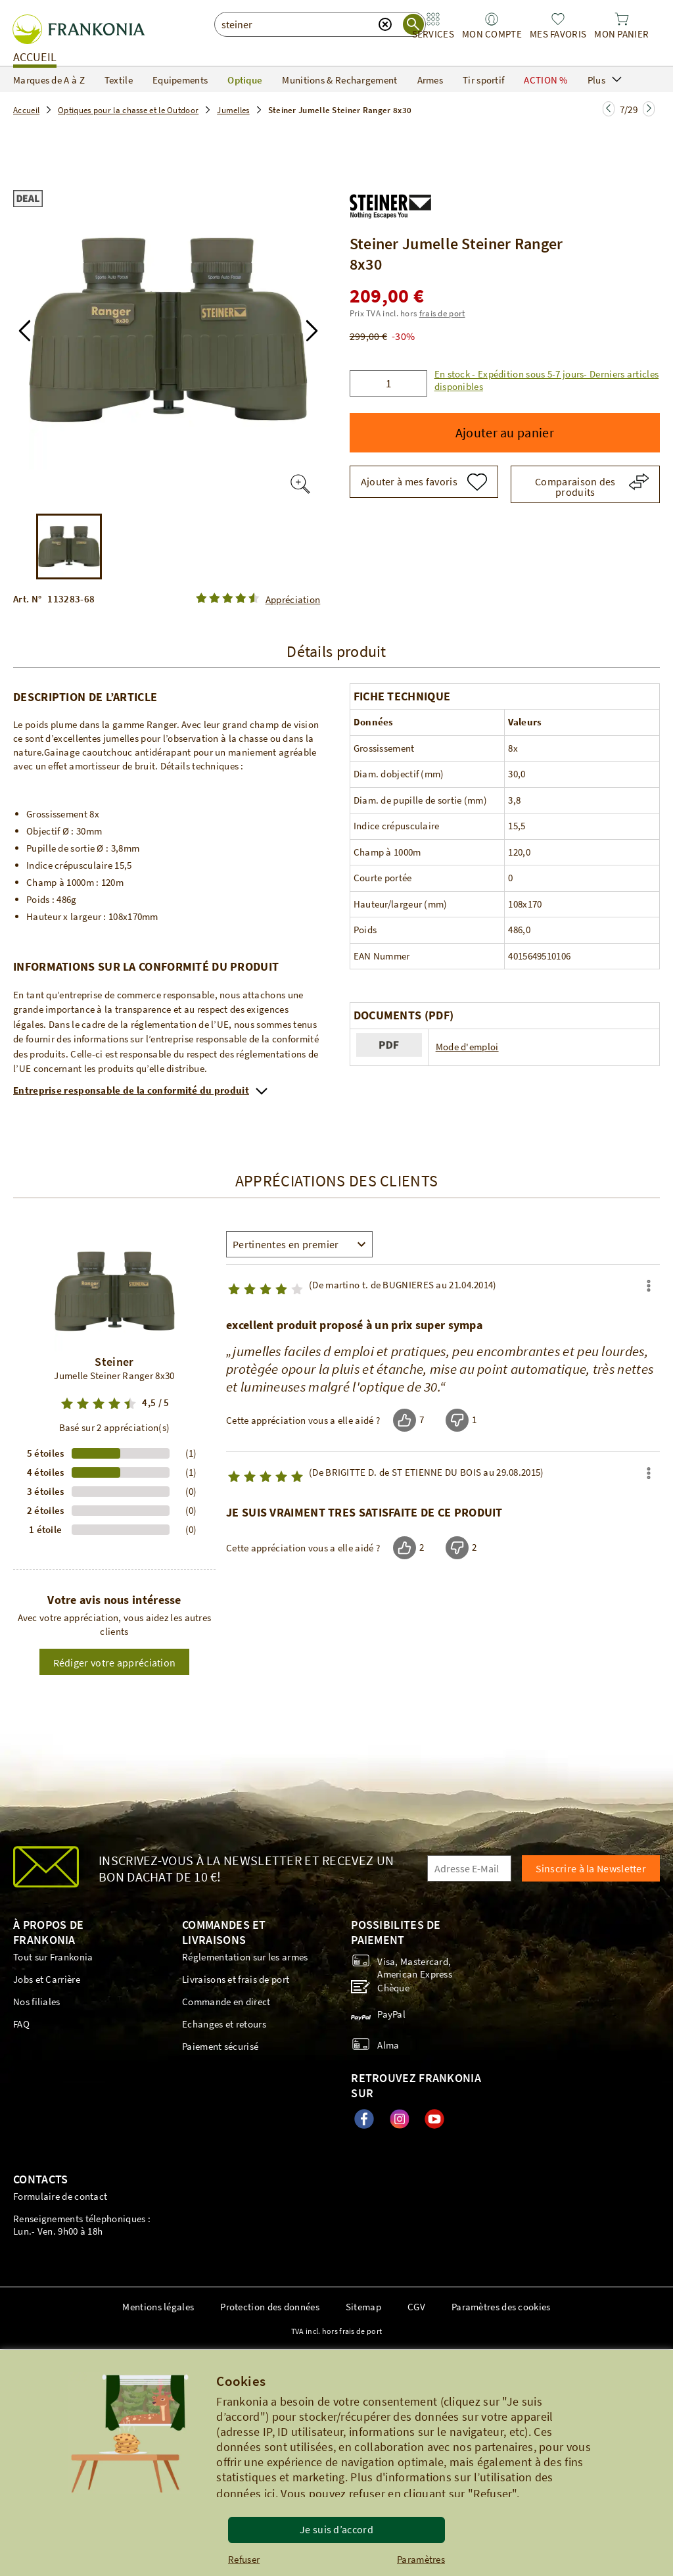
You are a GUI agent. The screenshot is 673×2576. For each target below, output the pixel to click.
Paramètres (421, 2559)
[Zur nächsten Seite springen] (609, 108)
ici (269, 2493)
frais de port (442, 313)
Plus (605, 80)
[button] (336, 154)
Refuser (244, 2559)
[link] (433, 26)
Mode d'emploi (467, 1046)
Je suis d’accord (336, 2529)
